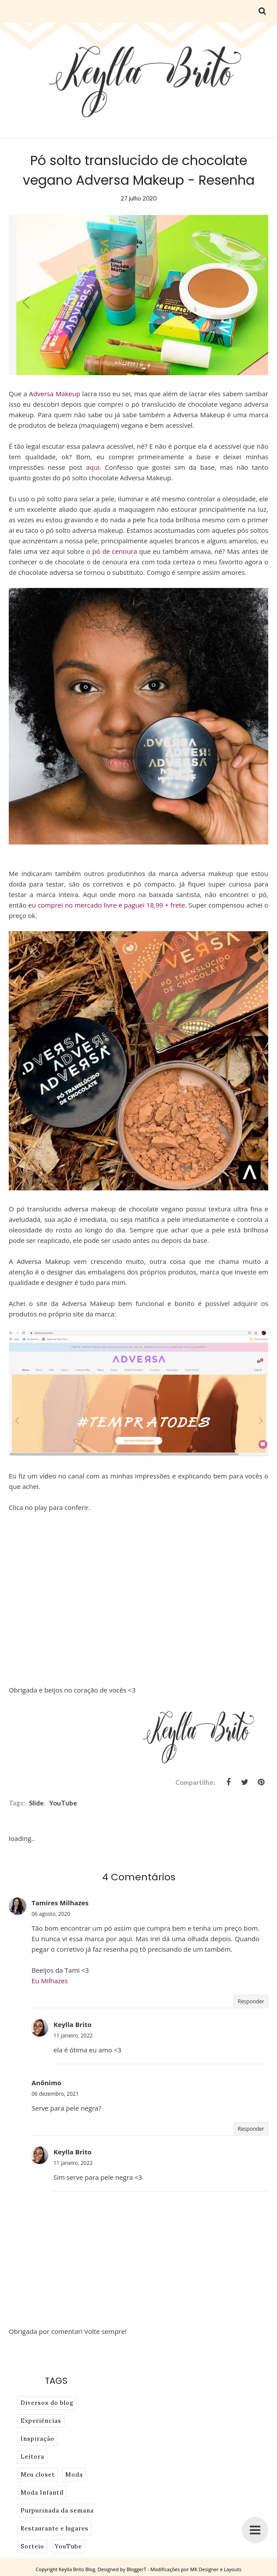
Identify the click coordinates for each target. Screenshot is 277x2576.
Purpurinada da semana (57, 2510)
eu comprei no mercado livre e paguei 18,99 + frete (106, 905)
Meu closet (38, 2474)
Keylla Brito (72, 2024)
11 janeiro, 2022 (72, 2035)
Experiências (41, 2421)
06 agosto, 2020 (51, 1914)
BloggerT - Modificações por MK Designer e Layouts (184, 2569)
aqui (92, 467)
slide (36, 1803)
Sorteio (32, 2546)
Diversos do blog (47, 2403)
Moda (74, 2474)
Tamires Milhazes (60, 1902)
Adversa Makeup (54, 393)
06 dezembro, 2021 (55, 2093)
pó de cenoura (113, 551)
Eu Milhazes (50, 1980)
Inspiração (37, 2438)
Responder (251, 2001)
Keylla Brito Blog (77, 2569)
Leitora (32, 2456)
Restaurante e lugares (55, 2528)
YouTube (63, 1803)
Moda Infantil (42, 2492)
